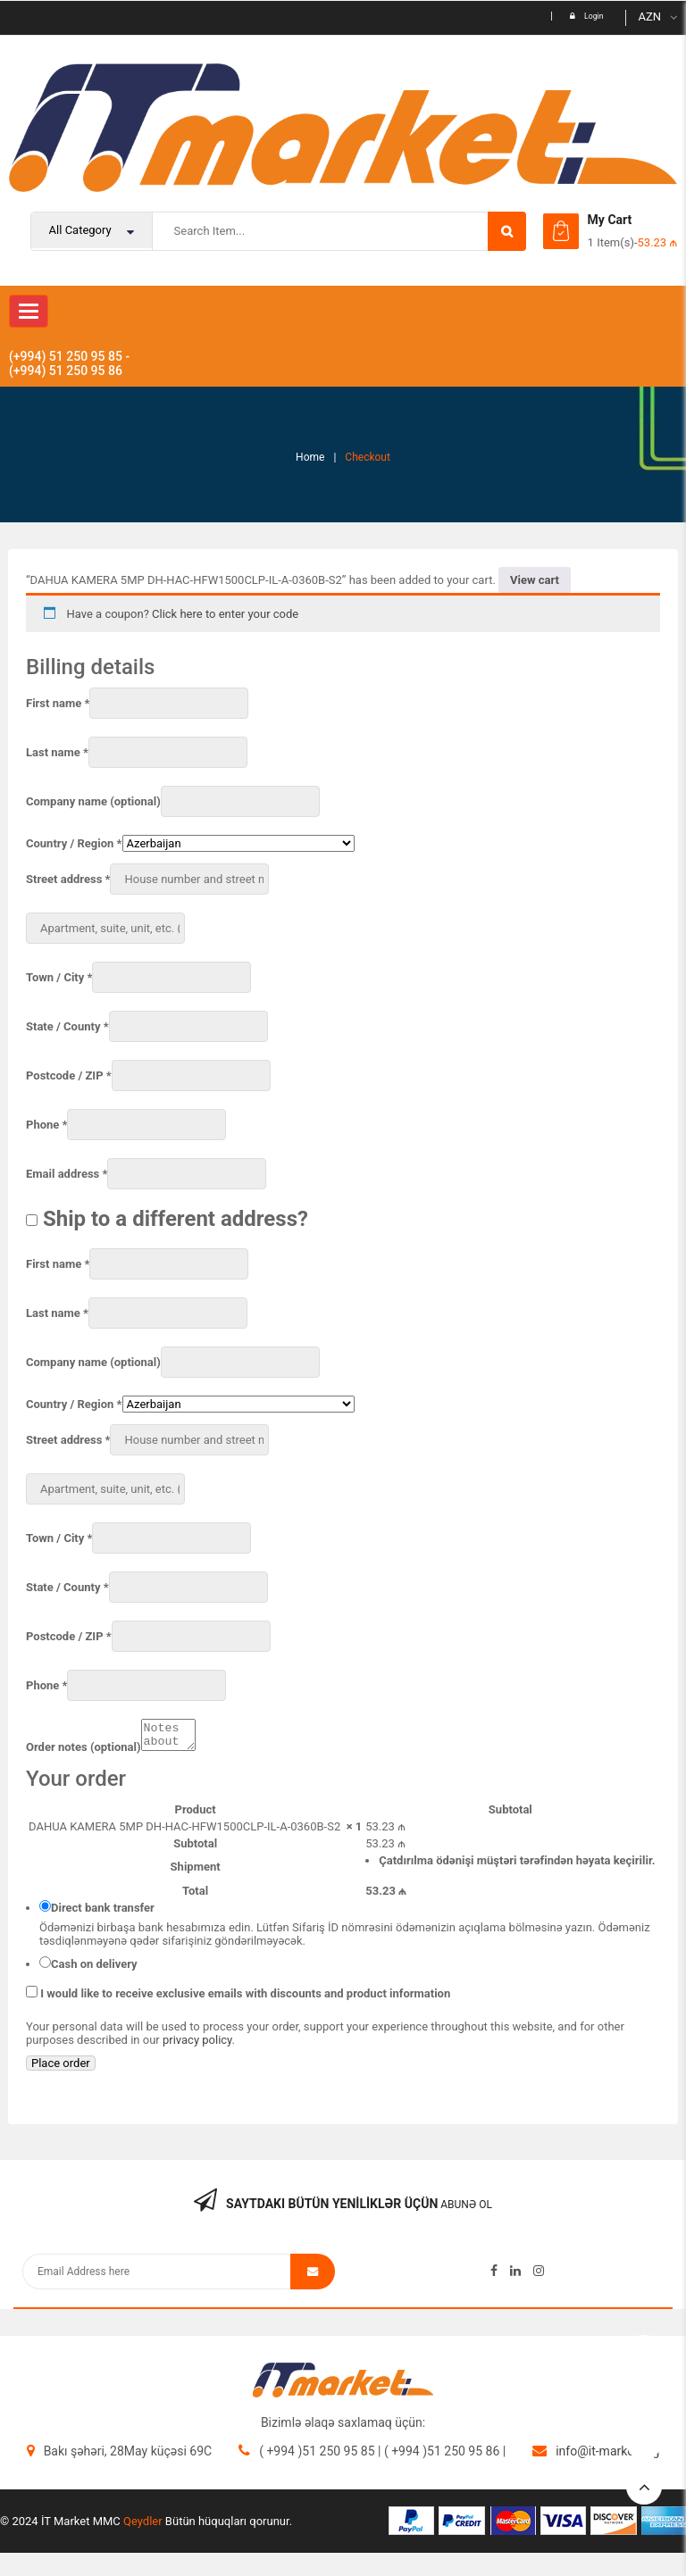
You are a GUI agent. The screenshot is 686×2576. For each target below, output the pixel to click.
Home (310, 457)
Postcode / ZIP (69, 1075)
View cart (534, 580)
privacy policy (197, 2045)
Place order (60, 2068)
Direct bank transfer (103, 1913)
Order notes (83, 1752)
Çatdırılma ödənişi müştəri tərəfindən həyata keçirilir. (517, 1865)
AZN (649, 16)
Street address (68, 879)
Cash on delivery (94, 1969)
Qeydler (143, 2526)
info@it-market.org (607, 2456)
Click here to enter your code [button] (225, 614)
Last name (57, 752)
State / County (67, 1026)
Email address (66, 1173)
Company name (93, 801)
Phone (46, 1124)
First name (57, 703)
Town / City (59, 977)
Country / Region (74, 843)
